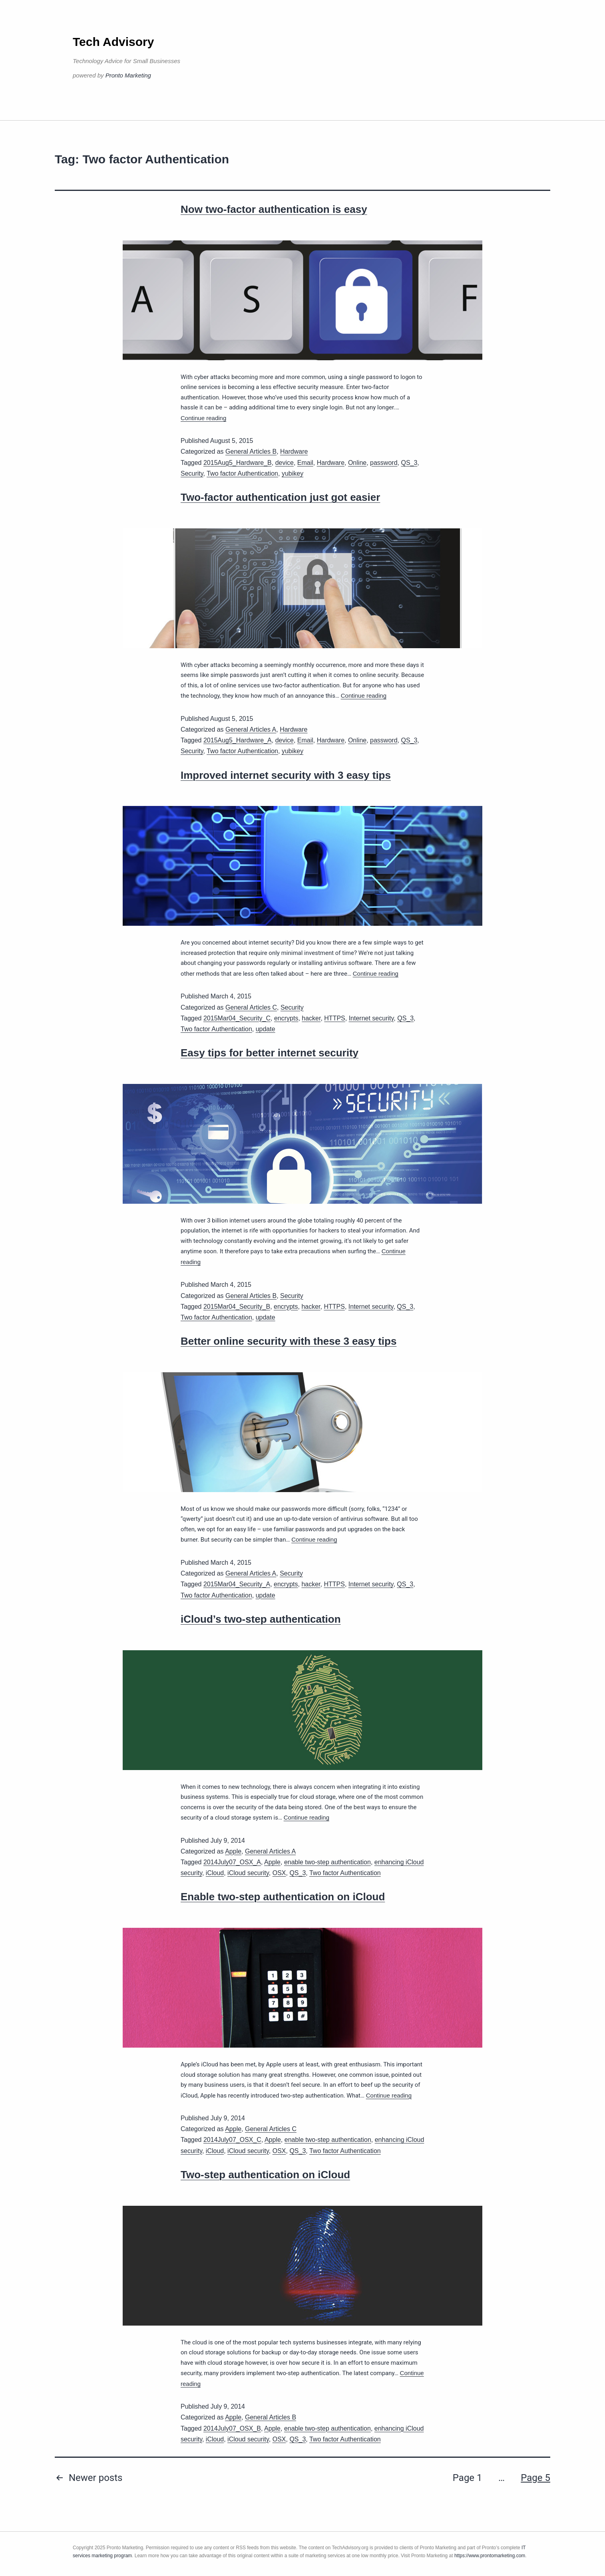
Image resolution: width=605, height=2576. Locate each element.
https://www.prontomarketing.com (489, 2555)
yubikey (292, 473)
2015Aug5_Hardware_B (237, 462)
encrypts (286, 1018)
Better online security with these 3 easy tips (288, 1341)
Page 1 (467, 2477)
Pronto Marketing (128, 75)
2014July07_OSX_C (232, 2139)
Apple (233, 1851)
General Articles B (251, 451)
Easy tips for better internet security (269, 1053)
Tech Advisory (113, 41)
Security (192, 473)
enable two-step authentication (327, 1862)
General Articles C (251, 1007)
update (265, 1029)
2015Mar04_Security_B (236, 1306)
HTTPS (334, 1018)
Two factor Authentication (242, 473)
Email (305, 462)
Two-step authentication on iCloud (265, 2175)
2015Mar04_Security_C (237, 1018)
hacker (311, 1018)
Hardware (294, 451)
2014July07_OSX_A (232, 1862)
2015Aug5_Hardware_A (237, 740)
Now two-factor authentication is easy (274, 209)
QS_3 (409, 462)
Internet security (371, 1018)
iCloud (215, 1872)
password (383, 462)
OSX (279, 1872)
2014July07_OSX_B (232, 2428)
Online (357, 462)
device (284, 462)
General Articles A (250, 729)
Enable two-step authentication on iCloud (283, 1897)
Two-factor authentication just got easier (280, 497)
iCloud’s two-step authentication (261, 1619)
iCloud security (248, 1872)
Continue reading (203, 418)
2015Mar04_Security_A (236, 1584)
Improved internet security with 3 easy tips (286, 775)
